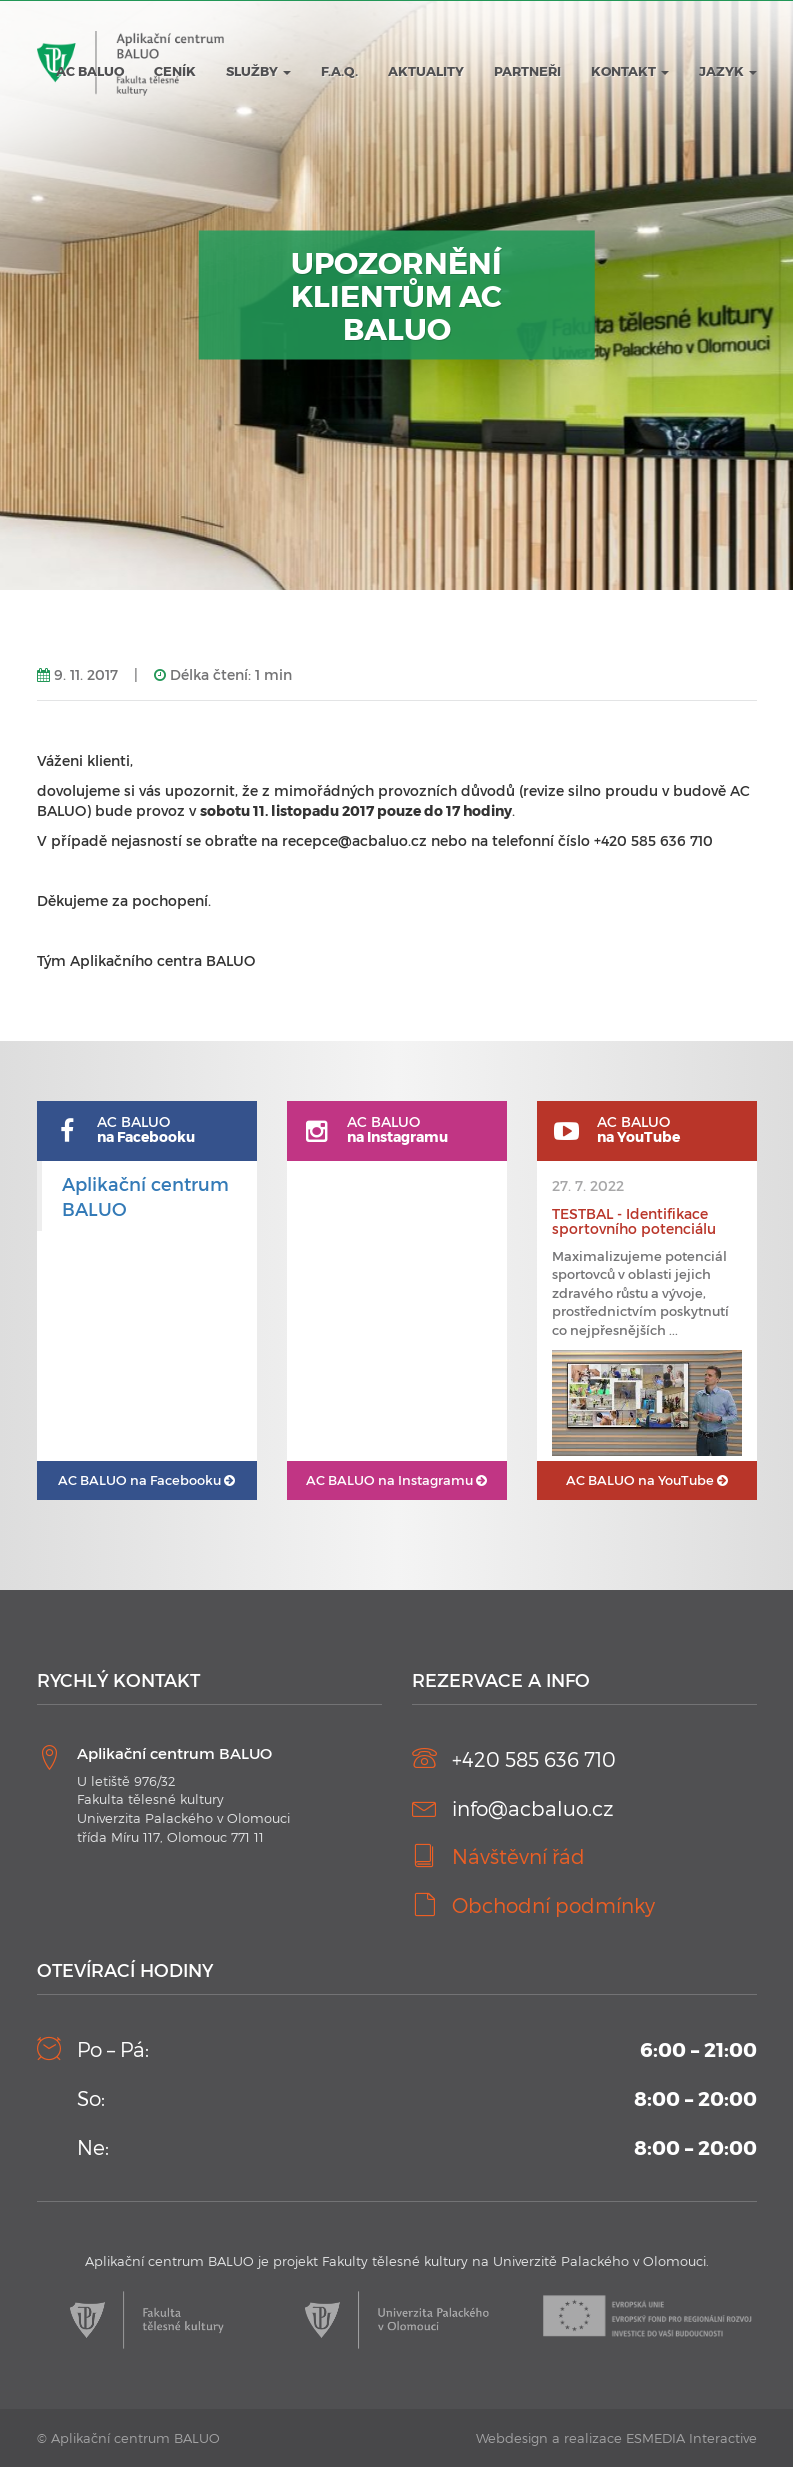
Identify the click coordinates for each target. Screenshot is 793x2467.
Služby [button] (258, 71)
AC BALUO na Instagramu (396, 1480)
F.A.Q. (339, 71)
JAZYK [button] (728, 71)
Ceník (175, 71)
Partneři (527, 71)
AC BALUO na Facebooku (146, 1480)
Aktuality (426, 71)
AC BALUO (90, 71)
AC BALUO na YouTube (647, 1480)
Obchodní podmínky (553, 1905)
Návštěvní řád (518, 1856)
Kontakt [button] (630, 71)
